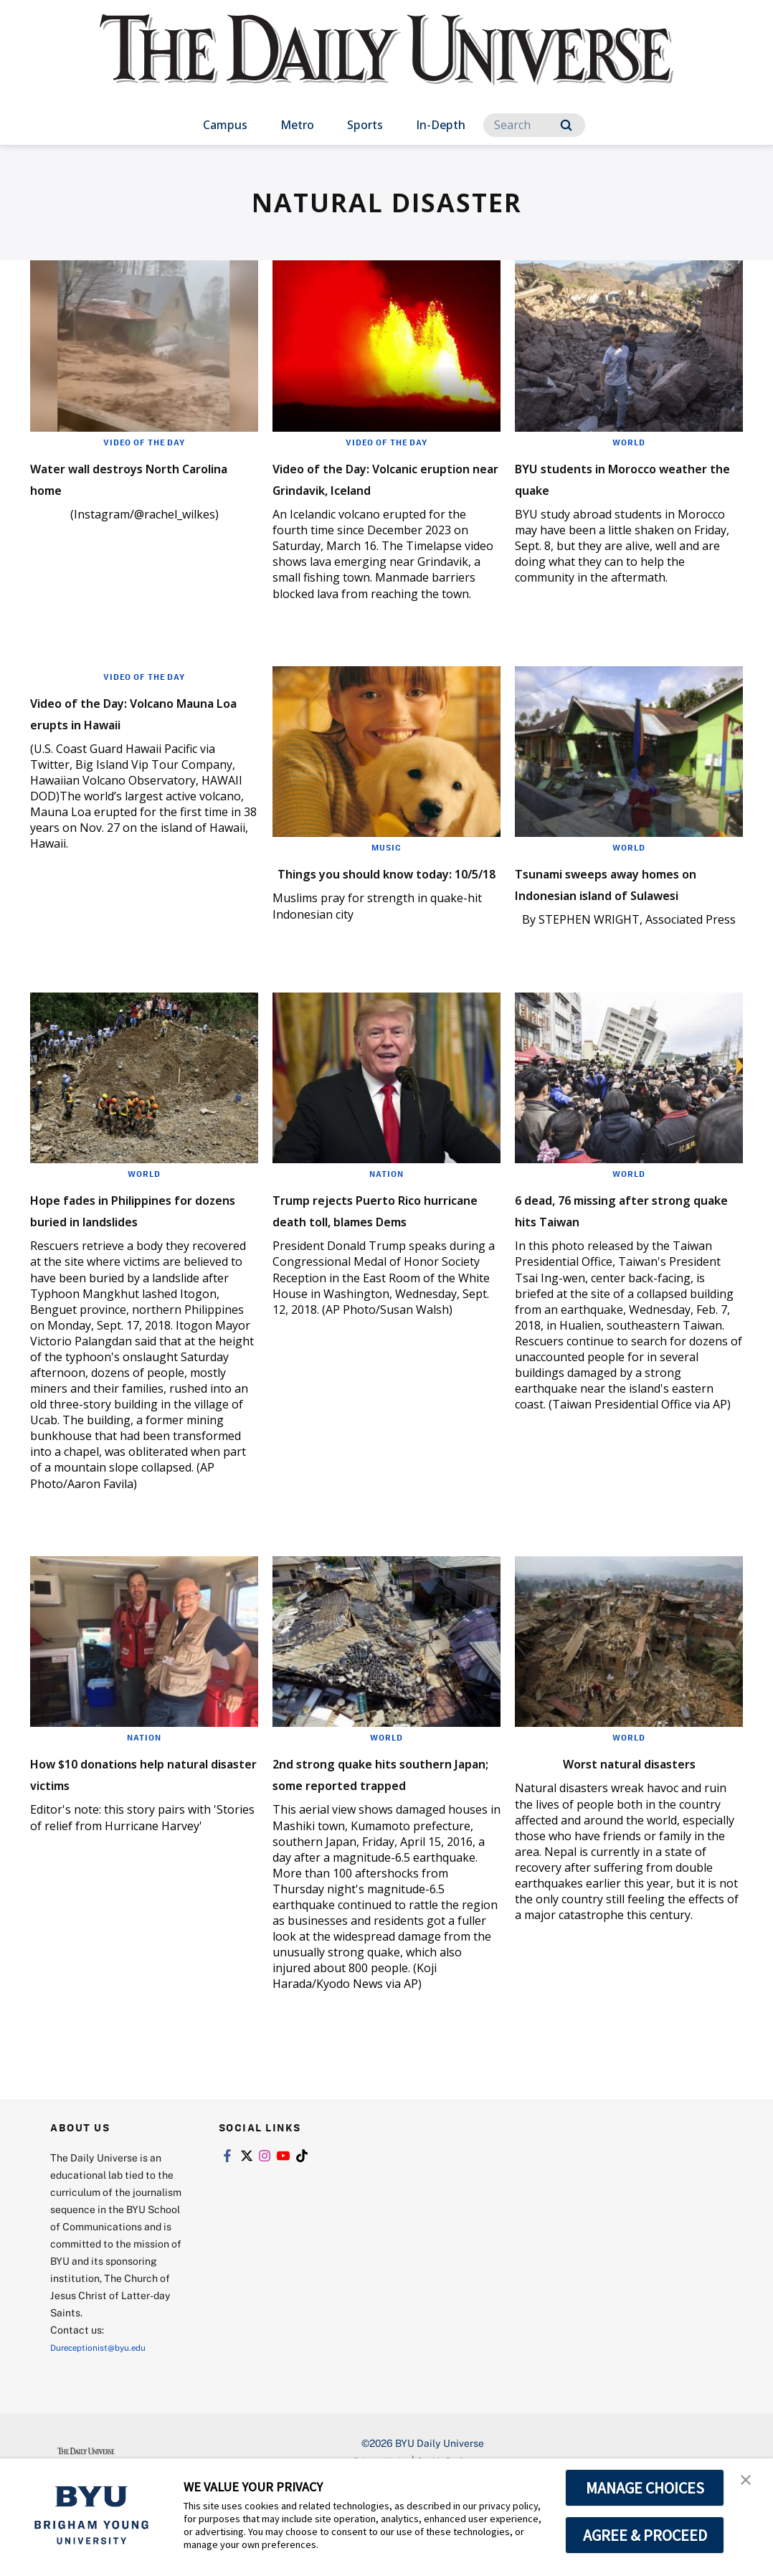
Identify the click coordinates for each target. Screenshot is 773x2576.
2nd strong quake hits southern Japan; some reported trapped (366, 1847)
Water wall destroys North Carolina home (142, 477)
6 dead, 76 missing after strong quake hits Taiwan (623, 1251)
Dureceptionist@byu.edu (108, 2432)
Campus (225, 125)
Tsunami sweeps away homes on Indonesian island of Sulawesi (609, 914)
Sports (365, 125)
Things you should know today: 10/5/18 (375, 904)
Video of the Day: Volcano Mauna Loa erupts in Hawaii (136, 744)
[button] (749, 2484)
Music (387, 868)
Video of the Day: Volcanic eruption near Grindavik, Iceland (380, 488)
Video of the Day (144, 442)
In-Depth (440, 125)
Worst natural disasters (628, 1826)
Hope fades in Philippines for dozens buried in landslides (136, 1262)
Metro (297, 125)
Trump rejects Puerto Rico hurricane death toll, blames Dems (382, 1262)
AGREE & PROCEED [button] (645, 2535)
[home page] (386, 64)
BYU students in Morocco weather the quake (621, 477)
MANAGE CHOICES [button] (645, 2488)
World (629, 442)
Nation (387, 1216)
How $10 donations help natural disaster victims (131, 1837)
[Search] (534, 125)
